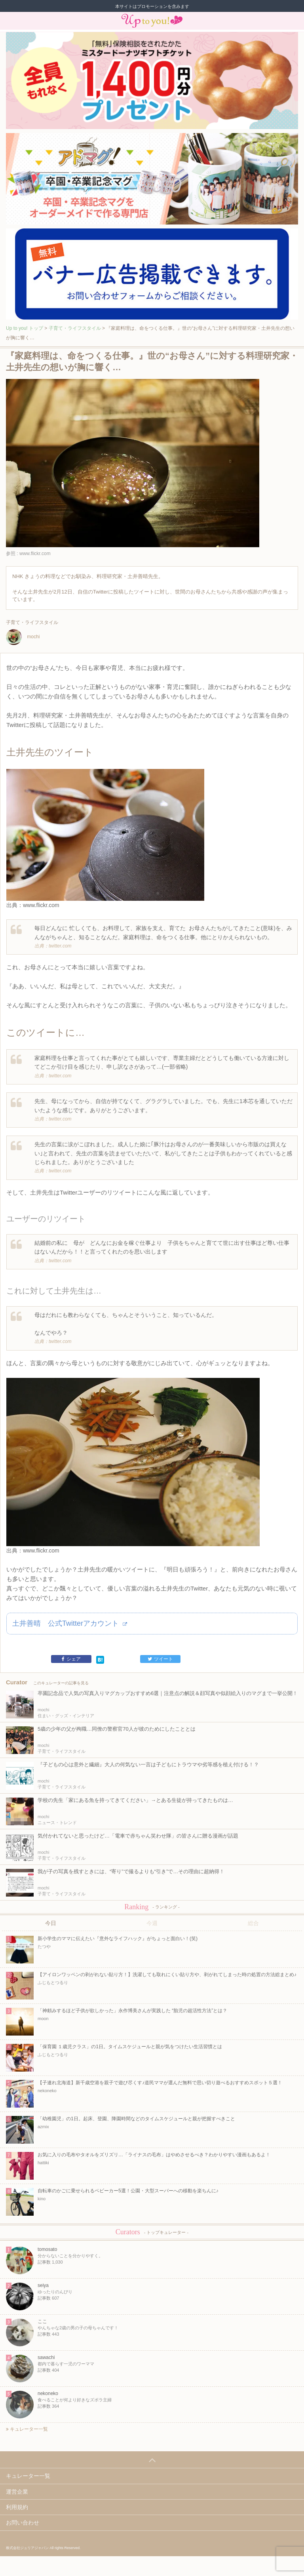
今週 (152, 1923)
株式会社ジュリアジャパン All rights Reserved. (43, 2548)
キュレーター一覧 (27, 2429)
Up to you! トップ (24, 328)
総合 (253, 1923)
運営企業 (17, 2491)
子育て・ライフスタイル (75, 328)
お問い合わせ (22, 2522)
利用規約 (17, 2507)
